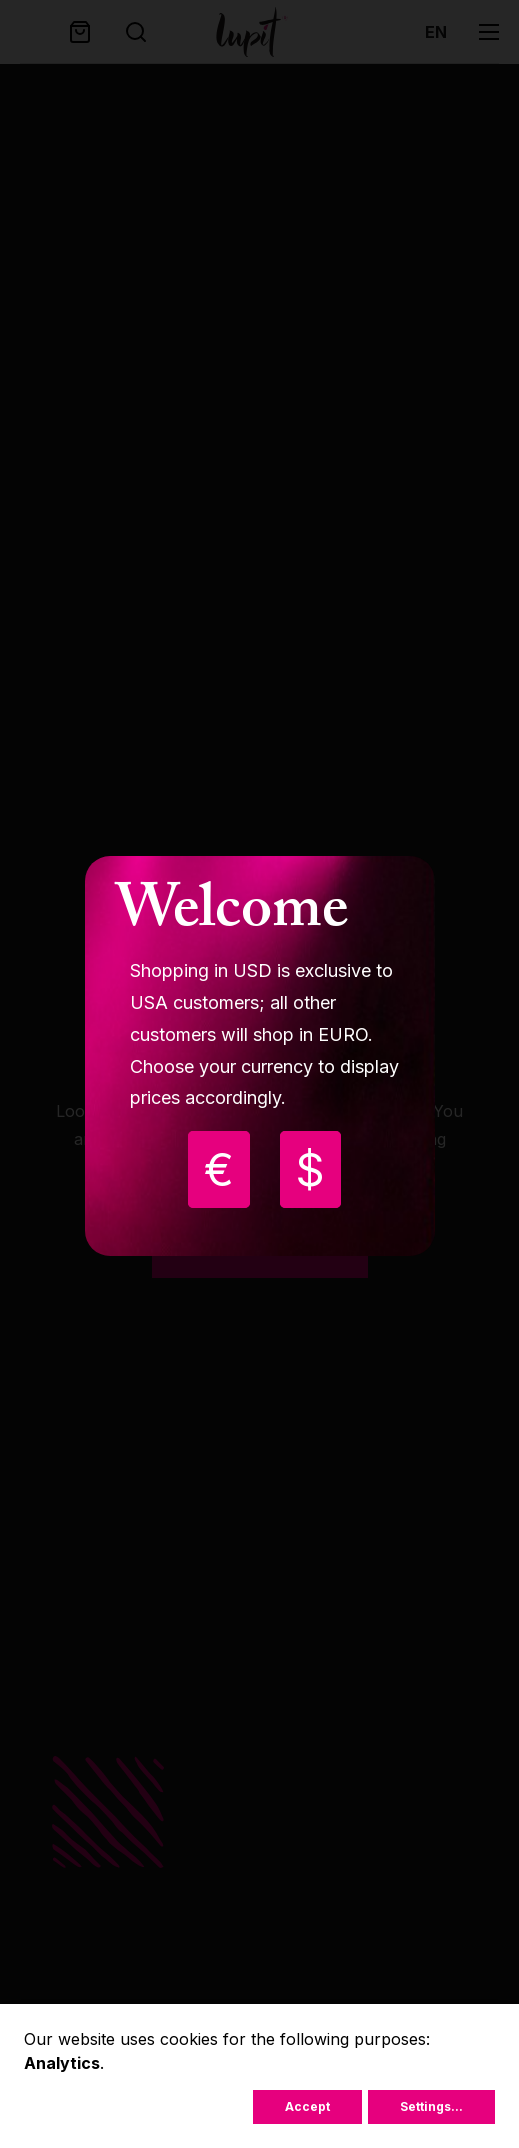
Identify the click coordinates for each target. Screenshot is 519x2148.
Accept (307, 2106)
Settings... (431, 2106)
